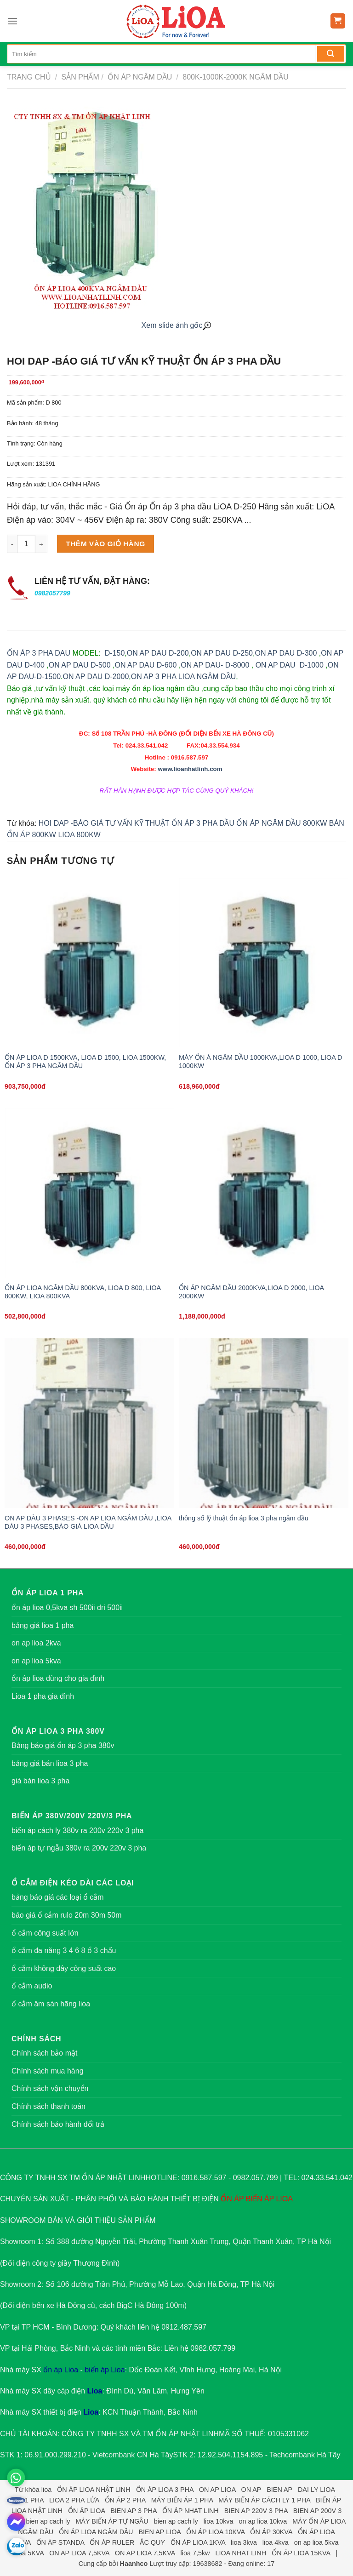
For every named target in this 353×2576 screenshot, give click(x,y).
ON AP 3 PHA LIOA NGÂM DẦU (183, 676)
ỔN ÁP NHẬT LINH (187, 2434)
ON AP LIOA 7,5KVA (79, 2553)
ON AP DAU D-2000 (96, 676)
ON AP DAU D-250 (222, 653)
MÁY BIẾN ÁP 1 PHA (182, 2500)
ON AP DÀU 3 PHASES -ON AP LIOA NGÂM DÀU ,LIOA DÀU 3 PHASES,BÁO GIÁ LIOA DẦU (88, 1522)
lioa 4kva (275, 2542)
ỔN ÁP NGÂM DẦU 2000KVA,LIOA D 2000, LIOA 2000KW (251, 1292)
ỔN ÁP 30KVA (271, 2532)
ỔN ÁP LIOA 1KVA (198, 2542)
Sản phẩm (80, 77)
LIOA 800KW (79, 835)
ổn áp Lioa (60, 2370)
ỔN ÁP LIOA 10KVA (215, 2532)
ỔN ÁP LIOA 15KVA (301, 2553)
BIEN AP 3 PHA (133, 2510)
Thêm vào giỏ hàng (105, 544)
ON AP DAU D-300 (286, 653)
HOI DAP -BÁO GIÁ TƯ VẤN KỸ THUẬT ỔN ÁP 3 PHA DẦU (136, 823)
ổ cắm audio (31, 1986)
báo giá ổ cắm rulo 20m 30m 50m (66, 1915)
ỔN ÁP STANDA (60, 2542)
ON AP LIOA (217, 2489)
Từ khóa (27, 2489)
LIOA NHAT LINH (241, 2553)
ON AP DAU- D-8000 (215, 665)
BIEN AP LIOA (159, 2532)
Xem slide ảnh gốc (177, 325)
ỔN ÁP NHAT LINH (190, 2510)
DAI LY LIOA (316, 2489)
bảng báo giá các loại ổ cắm (57, 1897)
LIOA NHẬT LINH (37, 2510)
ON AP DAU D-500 (80, 665)
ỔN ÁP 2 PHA (125, 2500)
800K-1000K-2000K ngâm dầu (235, 77)
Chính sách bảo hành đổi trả (57, 2124)
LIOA (284, 2199)
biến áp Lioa (105, 2370)
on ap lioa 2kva (36, 1643)
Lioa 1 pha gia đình (42, 1696)
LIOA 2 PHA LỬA (74, 2500)
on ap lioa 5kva (36, 1661)
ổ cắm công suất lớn (45, 1933)
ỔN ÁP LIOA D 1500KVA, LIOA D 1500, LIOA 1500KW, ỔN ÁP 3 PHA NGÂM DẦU (85, 1062)
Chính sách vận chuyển (49, 2088)
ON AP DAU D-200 (158, 653)
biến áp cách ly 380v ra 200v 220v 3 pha (77, 1830)
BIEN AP (279, 2489)
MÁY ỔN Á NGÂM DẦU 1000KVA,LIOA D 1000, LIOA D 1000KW (260, 1062)
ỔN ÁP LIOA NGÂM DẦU (96, 2532)
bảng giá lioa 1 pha (42, 1625)
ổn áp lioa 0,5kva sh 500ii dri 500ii (67, 1607)
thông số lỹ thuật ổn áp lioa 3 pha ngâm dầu (243, 1518)
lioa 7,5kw (195, 2553)
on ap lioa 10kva (263, 2521)
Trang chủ (29, 77)
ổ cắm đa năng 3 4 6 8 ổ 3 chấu (63, 1950)
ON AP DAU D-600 (145, 665)
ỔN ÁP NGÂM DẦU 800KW (281, 823)
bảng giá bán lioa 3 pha (49, 1763)
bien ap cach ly (48, 2521)
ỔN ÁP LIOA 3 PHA (165, 2489)
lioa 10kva (218, 2521)
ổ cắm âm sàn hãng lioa (50, 2004)
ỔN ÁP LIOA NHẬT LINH (93, 2489)
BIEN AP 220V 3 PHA (256, 2510)
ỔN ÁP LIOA (86, 2510)
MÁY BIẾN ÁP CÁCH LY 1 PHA (264, 2500)
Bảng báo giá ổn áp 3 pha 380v (62, 1745)
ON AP (251, 2489)
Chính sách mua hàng (47, 2071)
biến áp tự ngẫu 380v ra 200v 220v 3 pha (78, 1848)
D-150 (115, 653)
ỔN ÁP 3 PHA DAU (38, 653)
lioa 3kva (244, 2542)
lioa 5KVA (30, 2553)
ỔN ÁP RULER (112, 2542)
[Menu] (12, 21)
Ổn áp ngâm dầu (139, 77)
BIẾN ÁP (260, 2199)
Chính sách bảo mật (44, 2053)
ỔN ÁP (232, 2199)
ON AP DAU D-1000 (290, 665)
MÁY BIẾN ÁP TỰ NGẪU (111, 2521)
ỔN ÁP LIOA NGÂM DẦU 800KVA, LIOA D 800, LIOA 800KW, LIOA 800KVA (82, 1292)
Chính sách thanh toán (48, 2106)
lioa (46, 2489)
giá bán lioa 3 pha (40, 1781)
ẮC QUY (152, 2542)
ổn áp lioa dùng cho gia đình (57, 1678)
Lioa (94, 2391)
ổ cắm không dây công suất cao (63, 1968)
